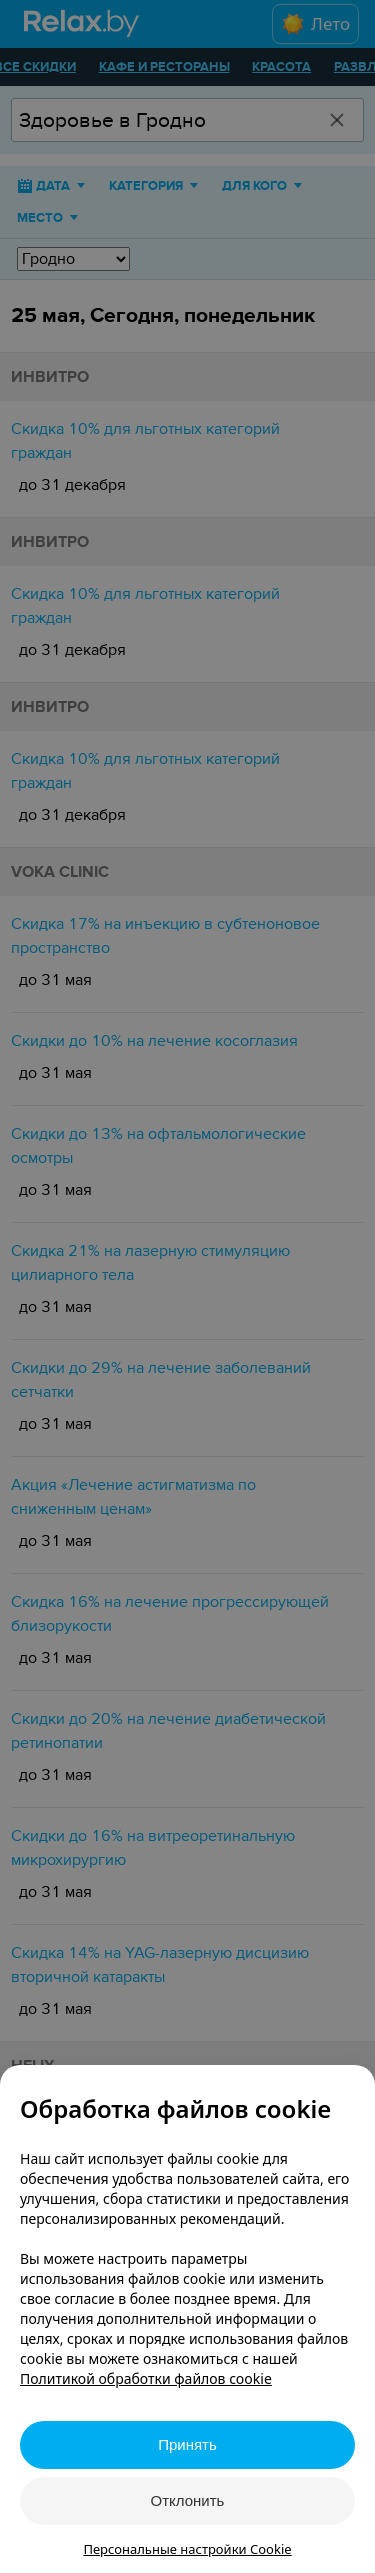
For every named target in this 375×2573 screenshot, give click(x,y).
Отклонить (188, 2500)
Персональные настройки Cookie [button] (187, 2549)
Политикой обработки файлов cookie (146, 2378)
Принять (187, 2444)
